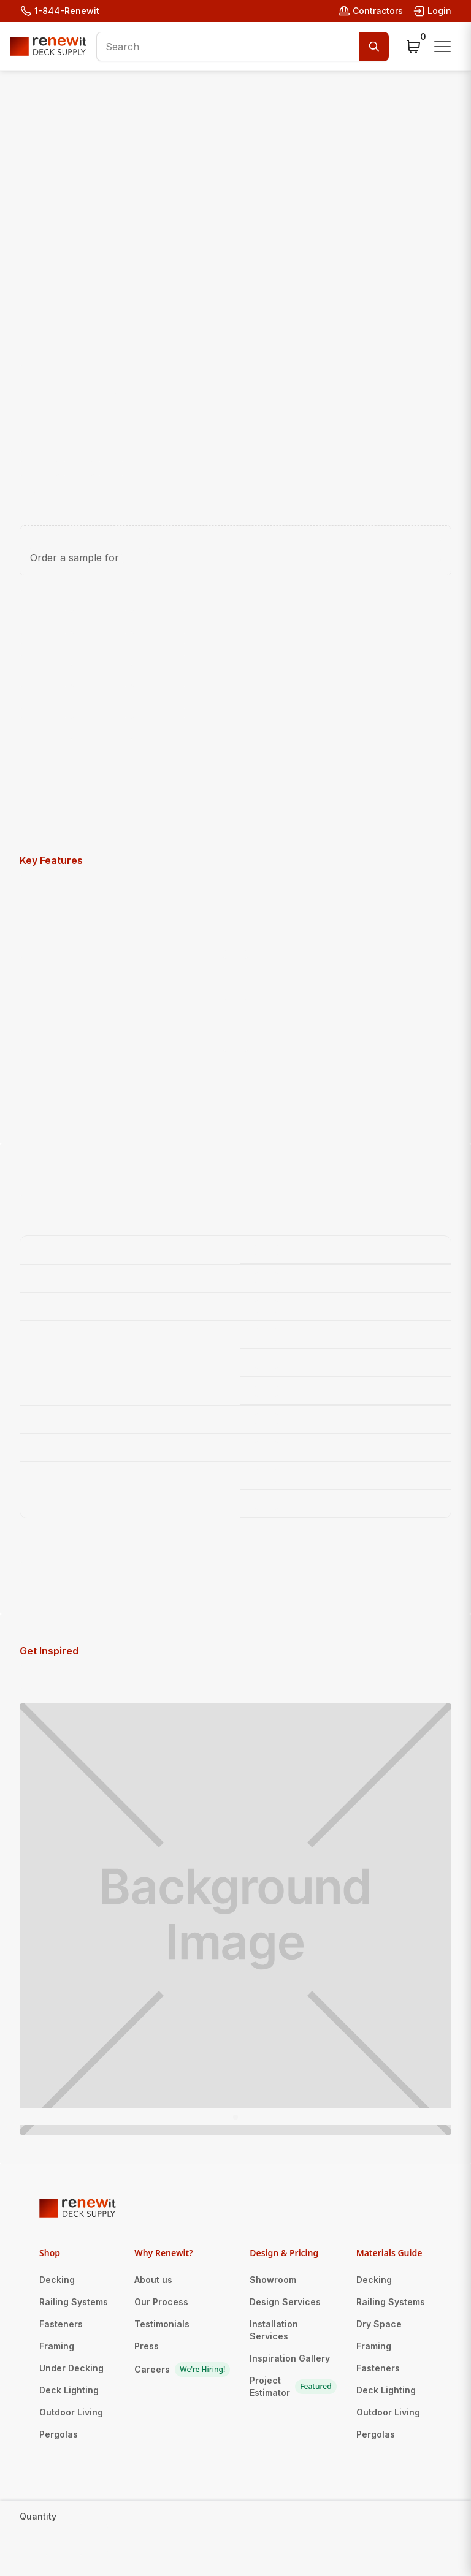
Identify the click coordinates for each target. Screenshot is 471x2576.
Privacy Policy (245, 2535)
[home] (48, 46)
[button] (413, 46)
